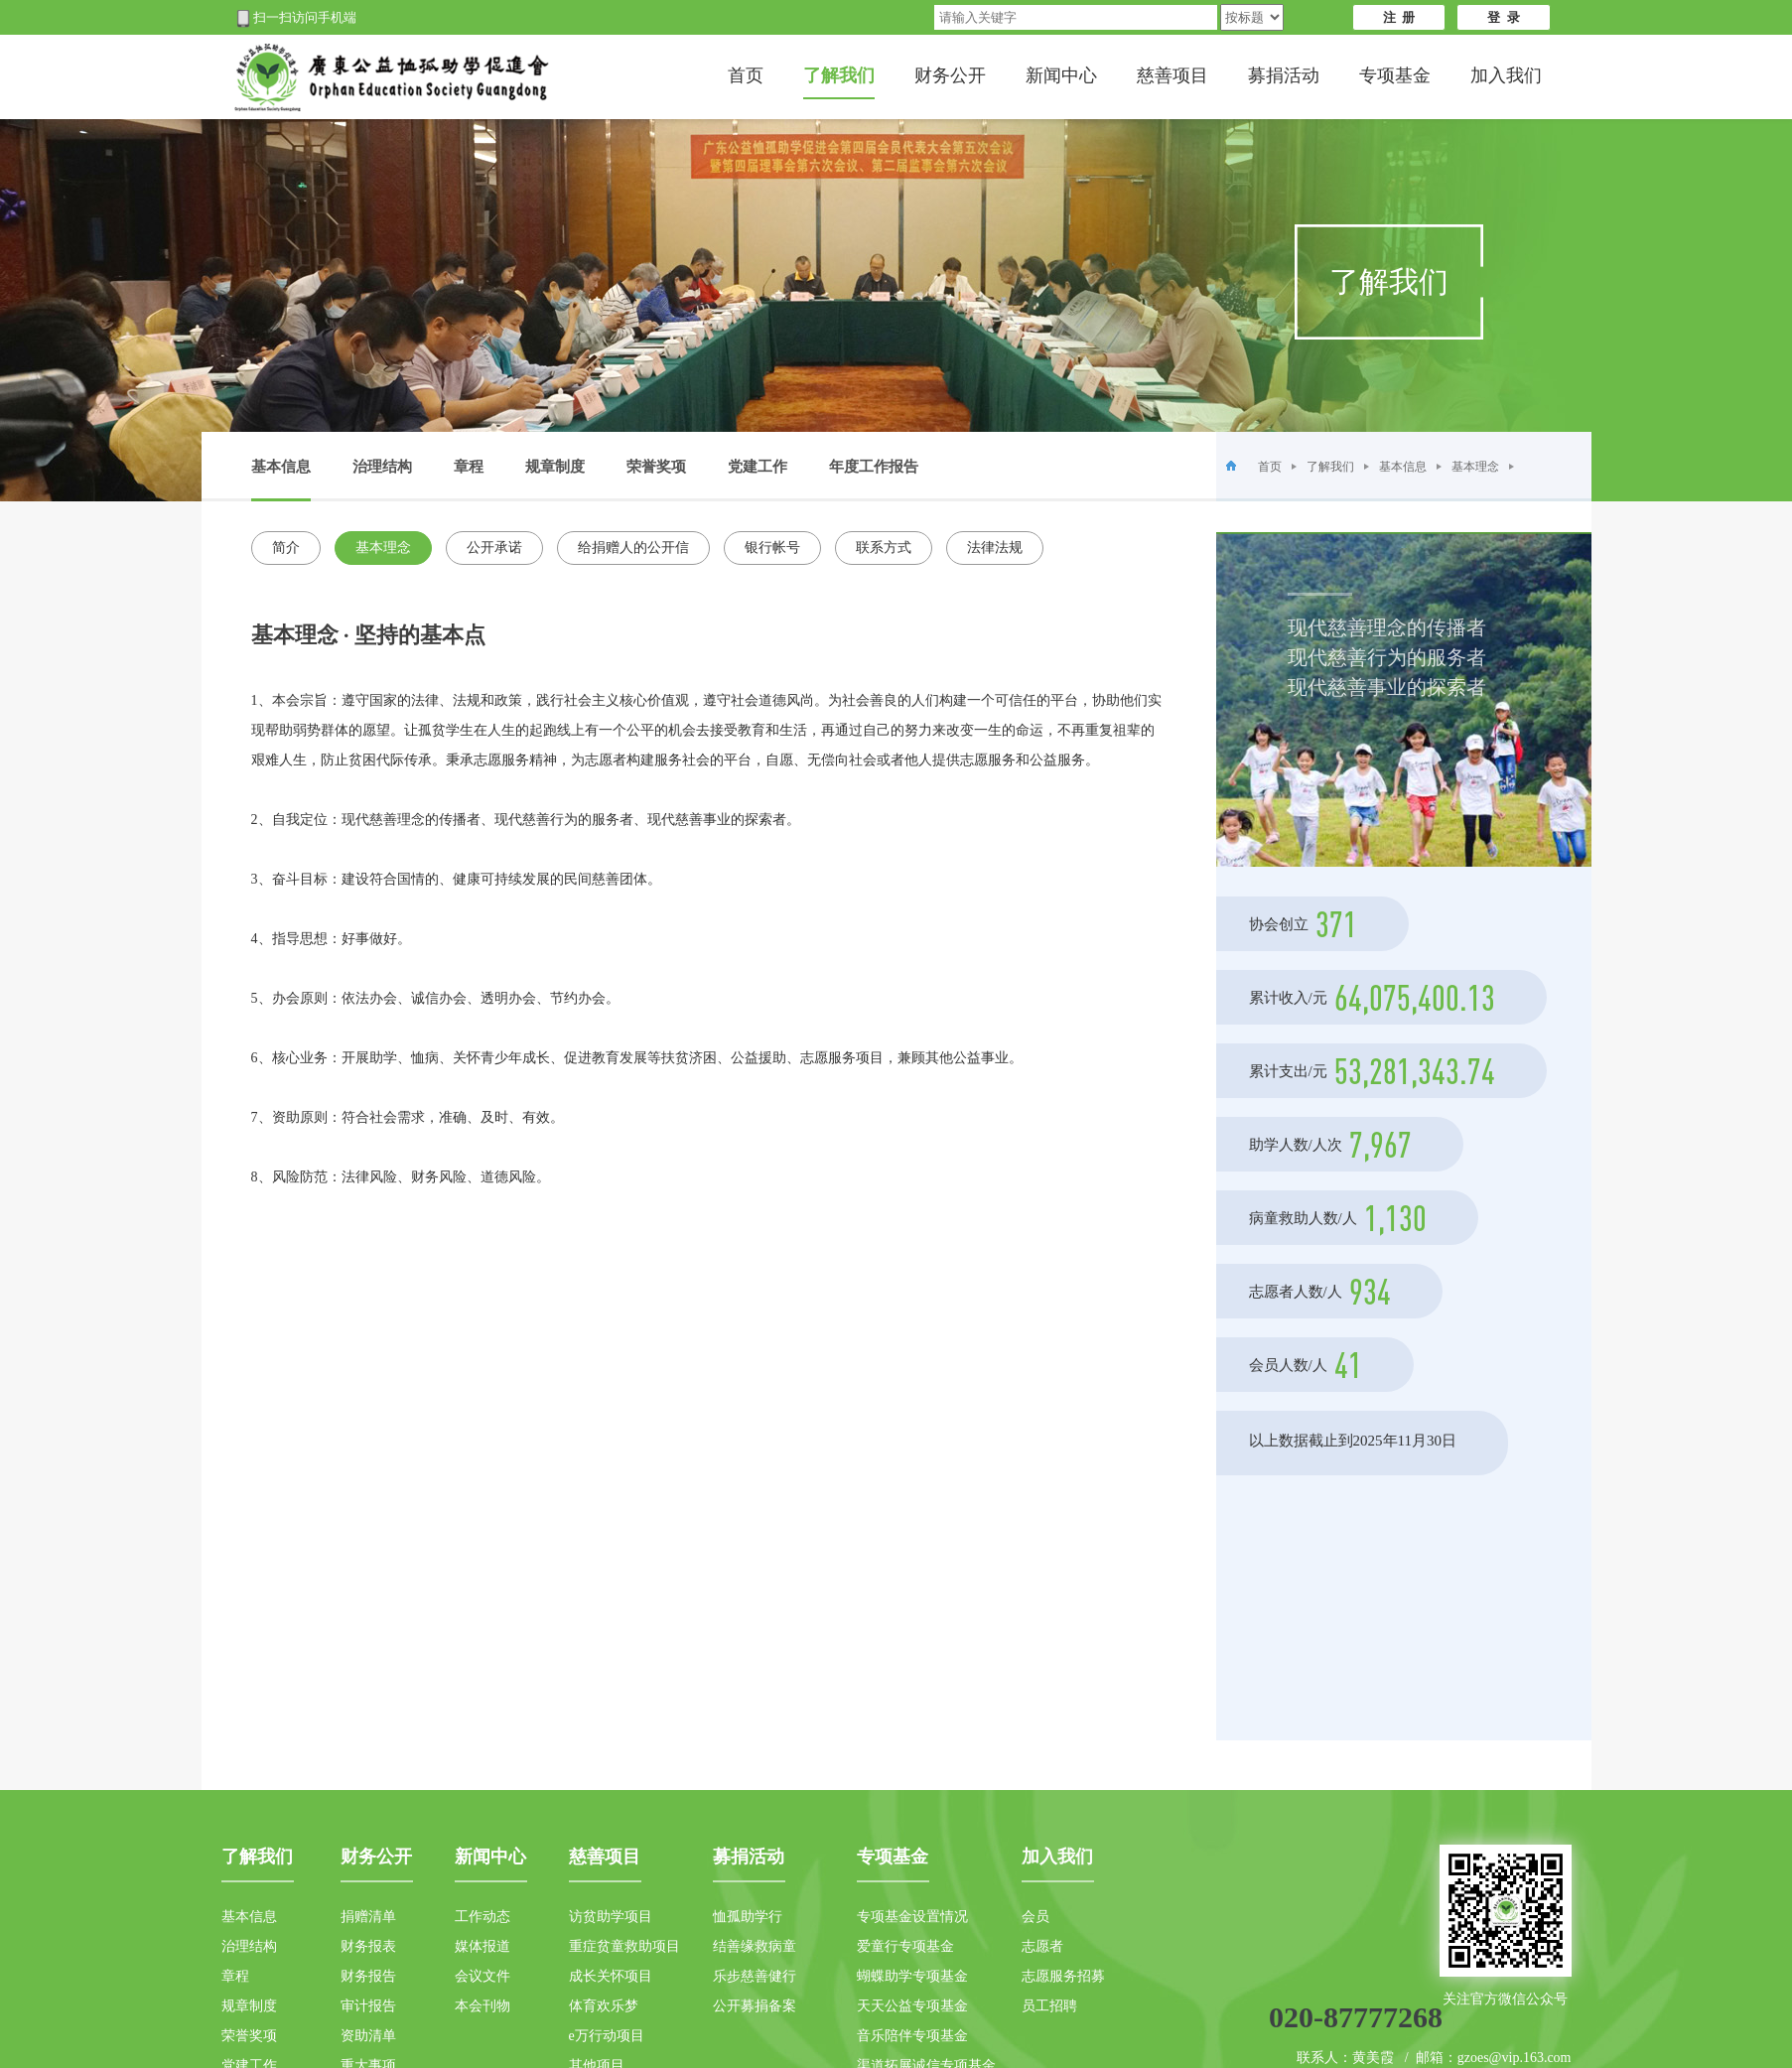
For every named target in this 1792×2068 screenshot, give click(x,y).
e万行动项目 (606, 2035)
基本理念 (1475, 467)
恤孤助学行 (747, 1916)
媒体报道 (482, 1946)
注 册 (1399, 17)
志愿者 (1042, 1946)
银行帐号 (772, 547)
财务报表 (368, 1946)
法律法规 (995, 547)
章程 (468, 467)
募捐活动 (1283, 75)
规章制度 (555, 467)
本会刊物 (482, 2006)
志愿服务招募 (1063, 1976)
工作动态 (482, 1916)
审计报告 (368, 2006)
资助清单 (368, 2035)
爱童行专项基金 (905, 1946)
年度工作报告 (873, 467)
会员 (1035, 1916)
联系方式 (883, 547)
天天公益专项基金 (912, 2006)
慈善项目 (1172, 75)
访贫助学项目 (610, 1916)
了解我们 (1330, 467)
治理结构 (382, 467)
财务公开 (950, 75)
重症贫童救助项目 (624, 1946)
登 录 (1503, 17)
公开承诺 (494, 547)
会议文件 (482, 1976)
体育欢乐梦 (603, 2006)
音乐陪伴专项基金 (912, 2035)
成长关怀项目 (610, 1976)
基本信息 (281, 480)
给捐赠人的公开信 (633, 547)
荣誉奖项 (656, 467)
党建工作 (757, 467)
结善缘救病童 (754, 1946)
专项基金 (1395, 75)
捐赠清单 (368, 1916)
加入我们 (1506, 75)
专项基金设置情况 (912, 1916)
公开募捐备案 (754, 2006)
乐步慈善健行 (754, 1976)
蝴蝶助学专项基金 (912, 1976)
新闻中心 (1061, 75)
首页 (745, 75)
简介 (286, 547)
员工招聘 (1049, 2006)
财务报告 (368, 1976)
